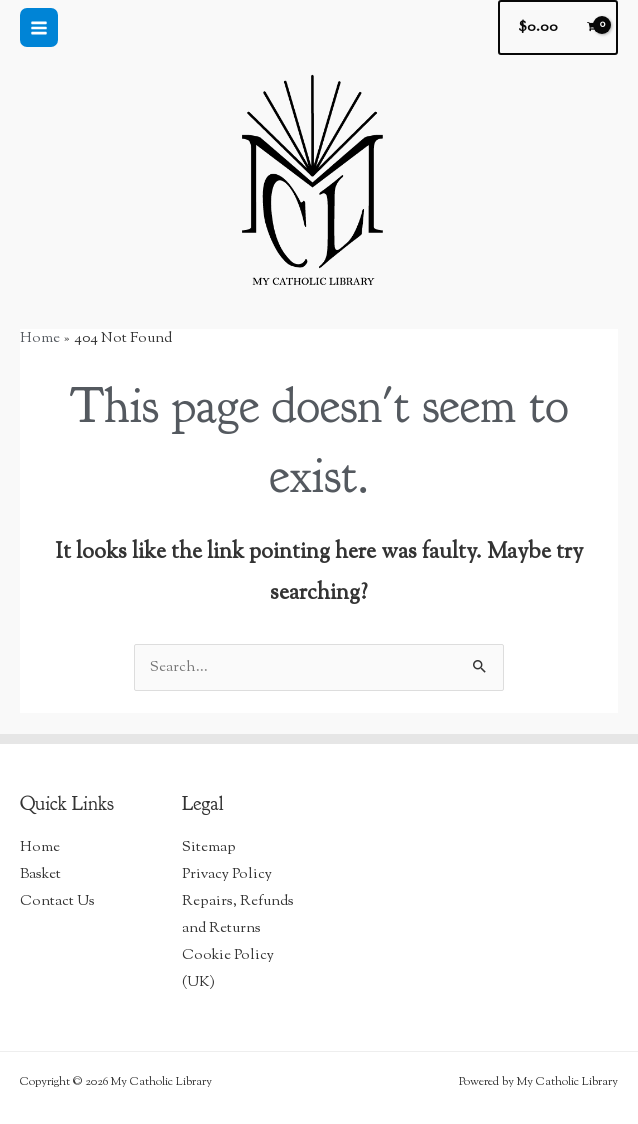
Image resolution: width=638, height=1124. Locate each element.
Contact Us (57, 901)
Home (40, 847)
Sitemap (209, 847)
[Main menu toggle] (39, 27)
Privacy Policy (227, 874)
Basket (40, 874)
